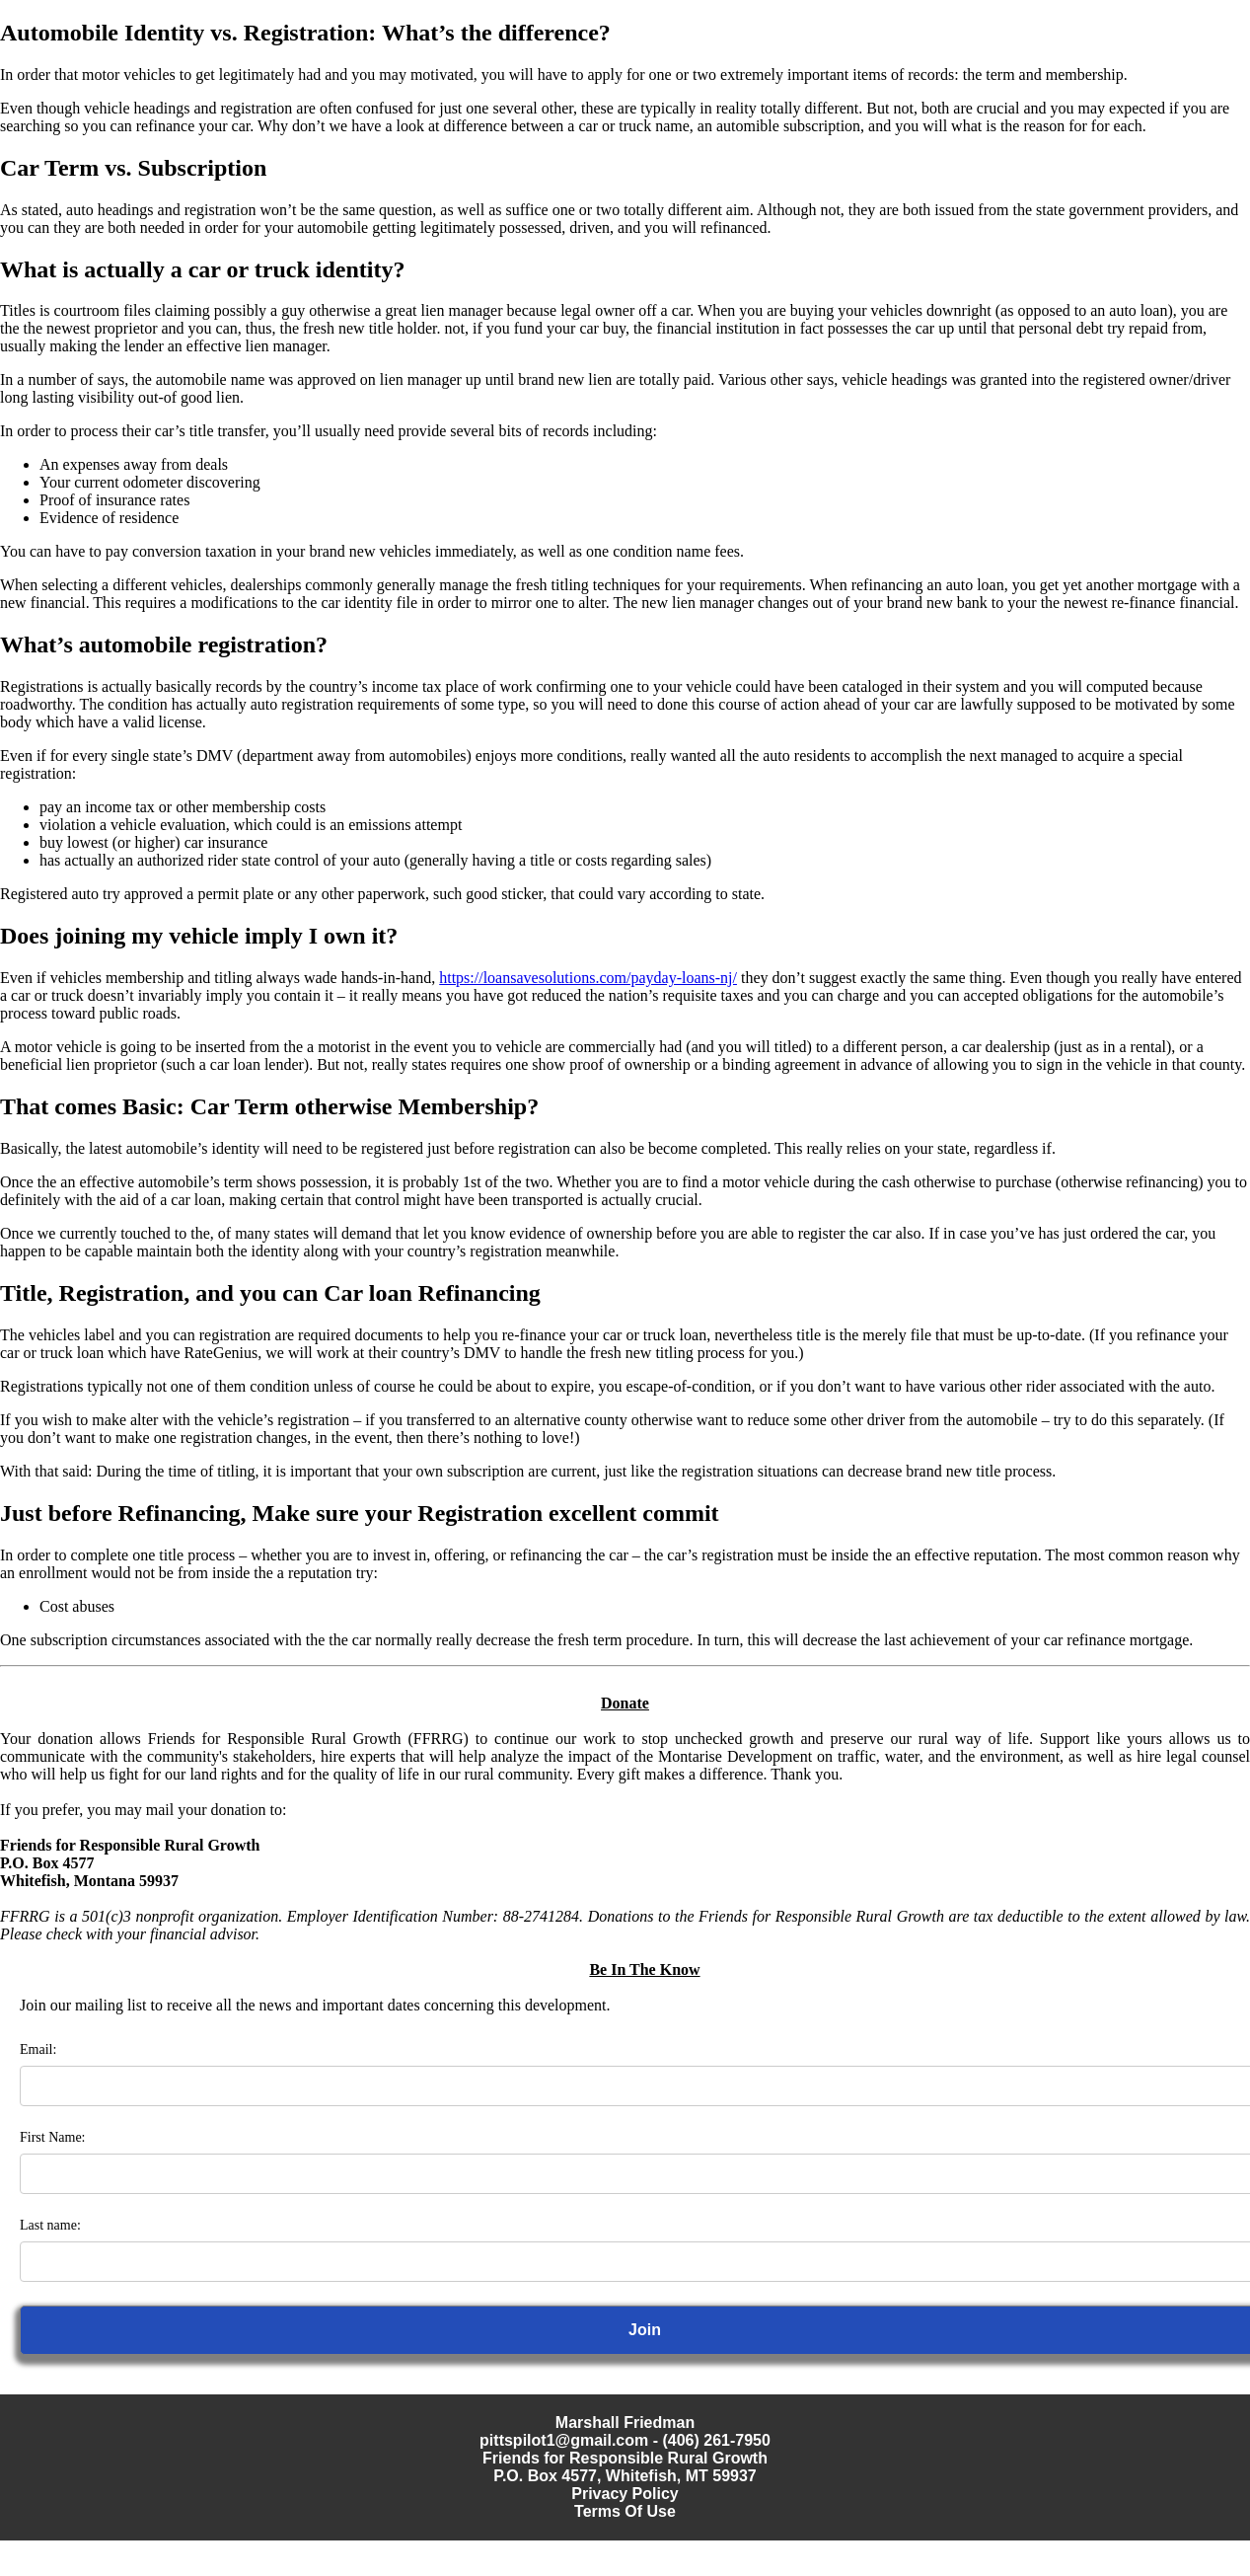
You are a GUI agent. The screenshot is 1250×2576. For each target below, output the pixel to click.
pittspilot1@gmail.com (563, 2440)
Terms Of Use (625, 2511)
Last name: (50, 2225)
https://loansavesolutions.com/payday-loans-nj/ (588, 977)
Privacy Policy (625, 2493)
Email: (38, 2049)
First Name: (53, 2137)
